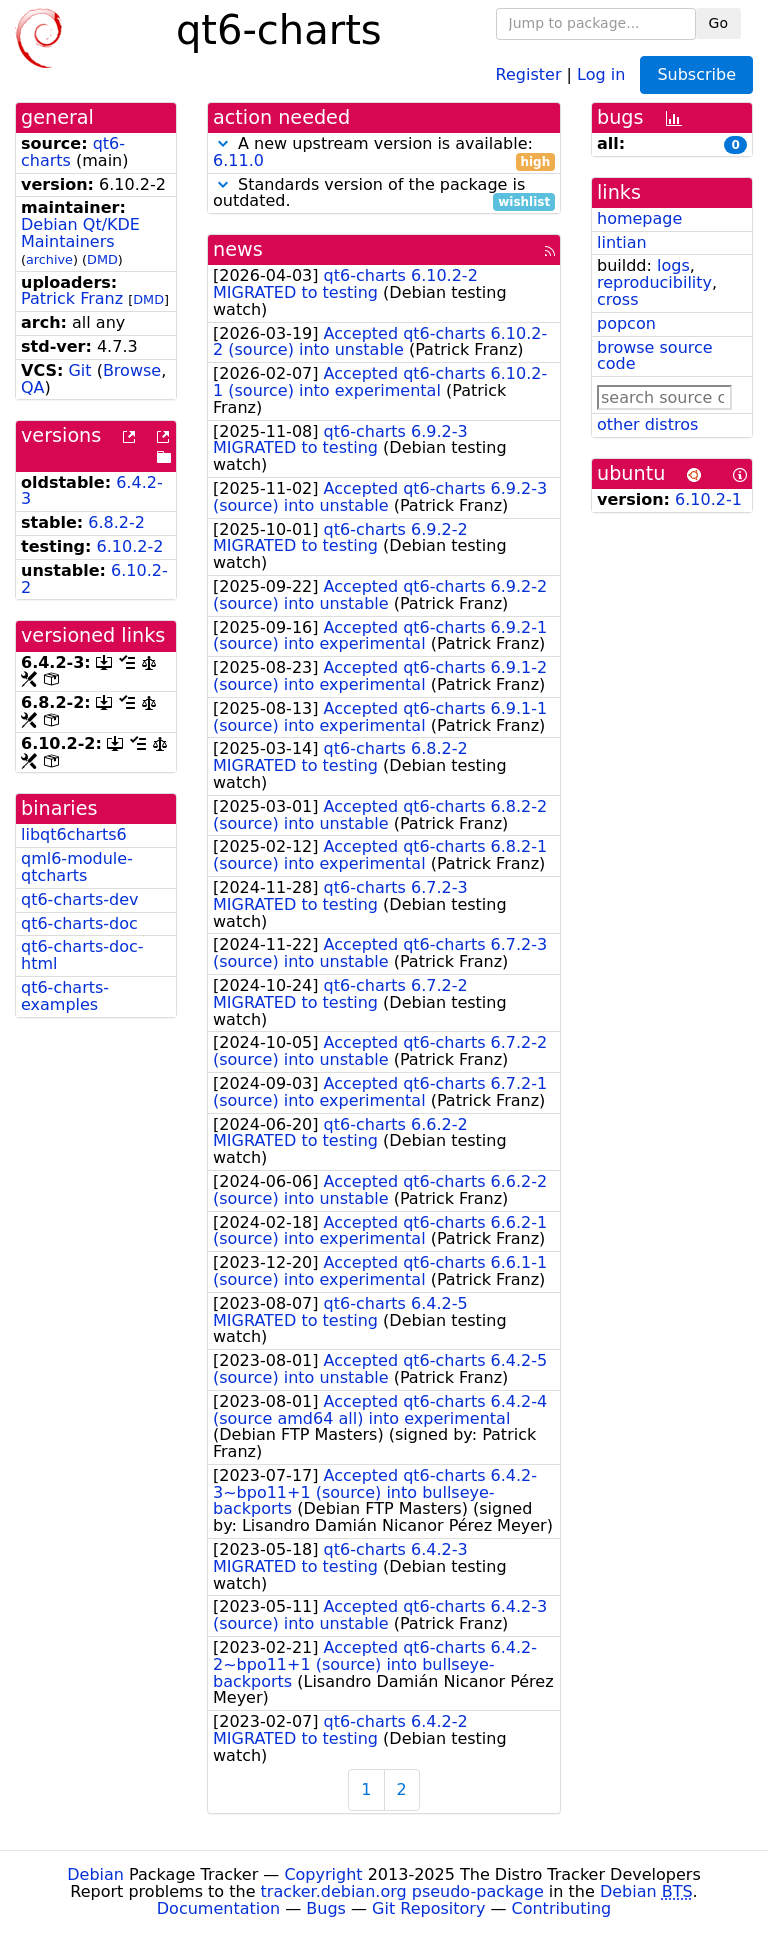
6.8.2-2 (116, 522)
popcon (626, 323)
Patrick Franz (72, 298)
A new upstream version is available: (384, 153)
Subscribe (696, 74)
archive (49, 259)
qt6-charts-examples (65, 996)
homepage (639, 218)
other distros (647, 424)
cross (617, 299)
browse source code (655, 356)
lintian (622, 242)
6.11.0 (238, 160)
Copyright (323, 1874)
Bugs (326, 1908)
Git (79, 370)
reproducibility (654, 282)
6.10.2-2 (130, 546)
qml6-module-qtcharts (77, 867)
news (238, 249)
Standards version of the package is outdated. (384, 194)
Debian (95, 1874)
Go (718, 23)
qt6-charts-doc (79, 923)
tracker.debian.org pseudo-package (402, 1891)
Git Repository (428, 1908)
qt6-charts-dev (80, 899)
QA (33, 387)
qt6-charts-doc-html (82, 955)
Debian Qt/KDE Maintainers (80, 233)
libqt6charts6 (74, 834)
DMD (102, 259)
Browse (132, 370)
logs (673, 265)
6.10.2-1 (708, 499)
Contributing (562, 1908)
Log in (601, 73)
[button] (223, 143)
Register (529, 73)
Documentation (218, 1908)
